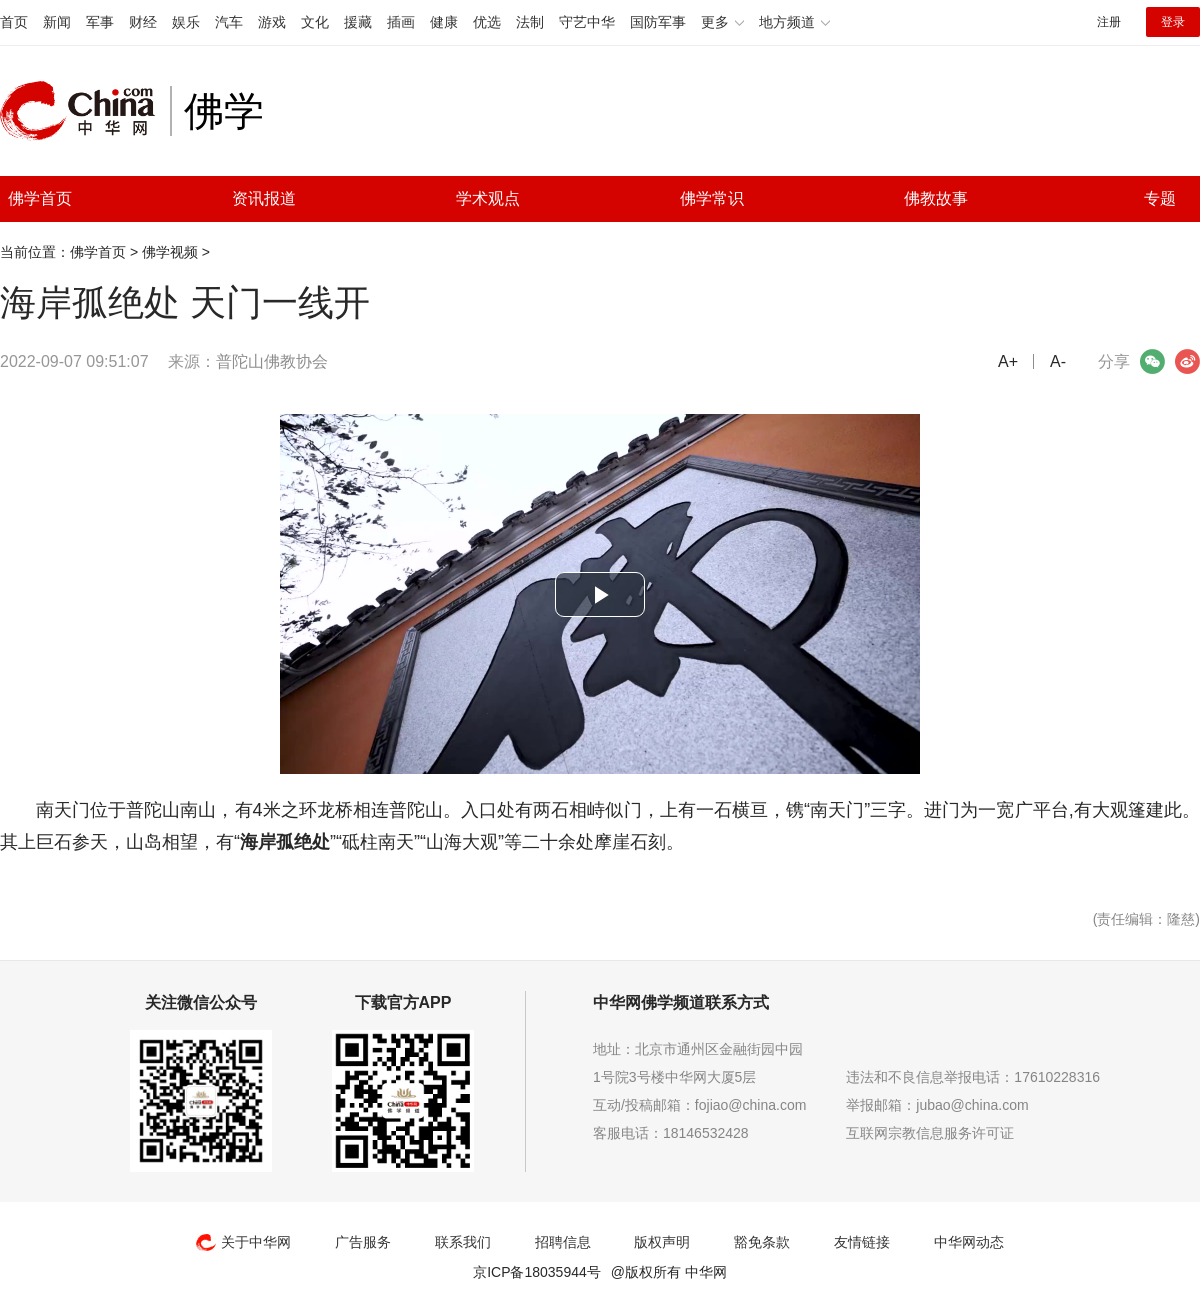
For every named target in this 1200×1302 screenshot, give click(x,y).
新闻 (57, 22)
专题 (1160, 198)
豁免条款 (762, 1242)
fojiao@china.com (751, 1105)
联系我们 (463, 1242)
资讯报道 (264, 198)
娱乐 (186, 22)
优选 (487, 22)
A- (1058, 361)
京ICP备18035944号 (537, 1272)
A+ (1008, 361)
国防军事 (658, 22)
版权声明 (662, 1242)
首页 (14, 22)
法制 (530, 22)
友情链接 (862, 1242)
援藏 (358, 22)
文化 (315, 22)
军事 (100, 22)
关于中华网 (243, 1242)
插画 (401, 22)
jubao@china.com (972, 1105)
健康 (444, 22)
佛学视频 (170, 252)
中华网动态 (969, 1242)
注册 (1109, 22)
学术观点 (488, 198)
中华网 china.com (85, 111)
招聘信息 (563, 1242)
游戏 (272, 22)
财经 (143, 22)
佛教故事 (936, 198)
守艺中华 (587, 22)
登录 (1173, 22)
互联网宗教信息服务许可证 (930, 1133)
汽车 (229, 22)
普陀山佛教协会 (272, 361)
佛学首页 (40, 198)
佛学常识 (712, 198)
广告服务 (363, 1242)
